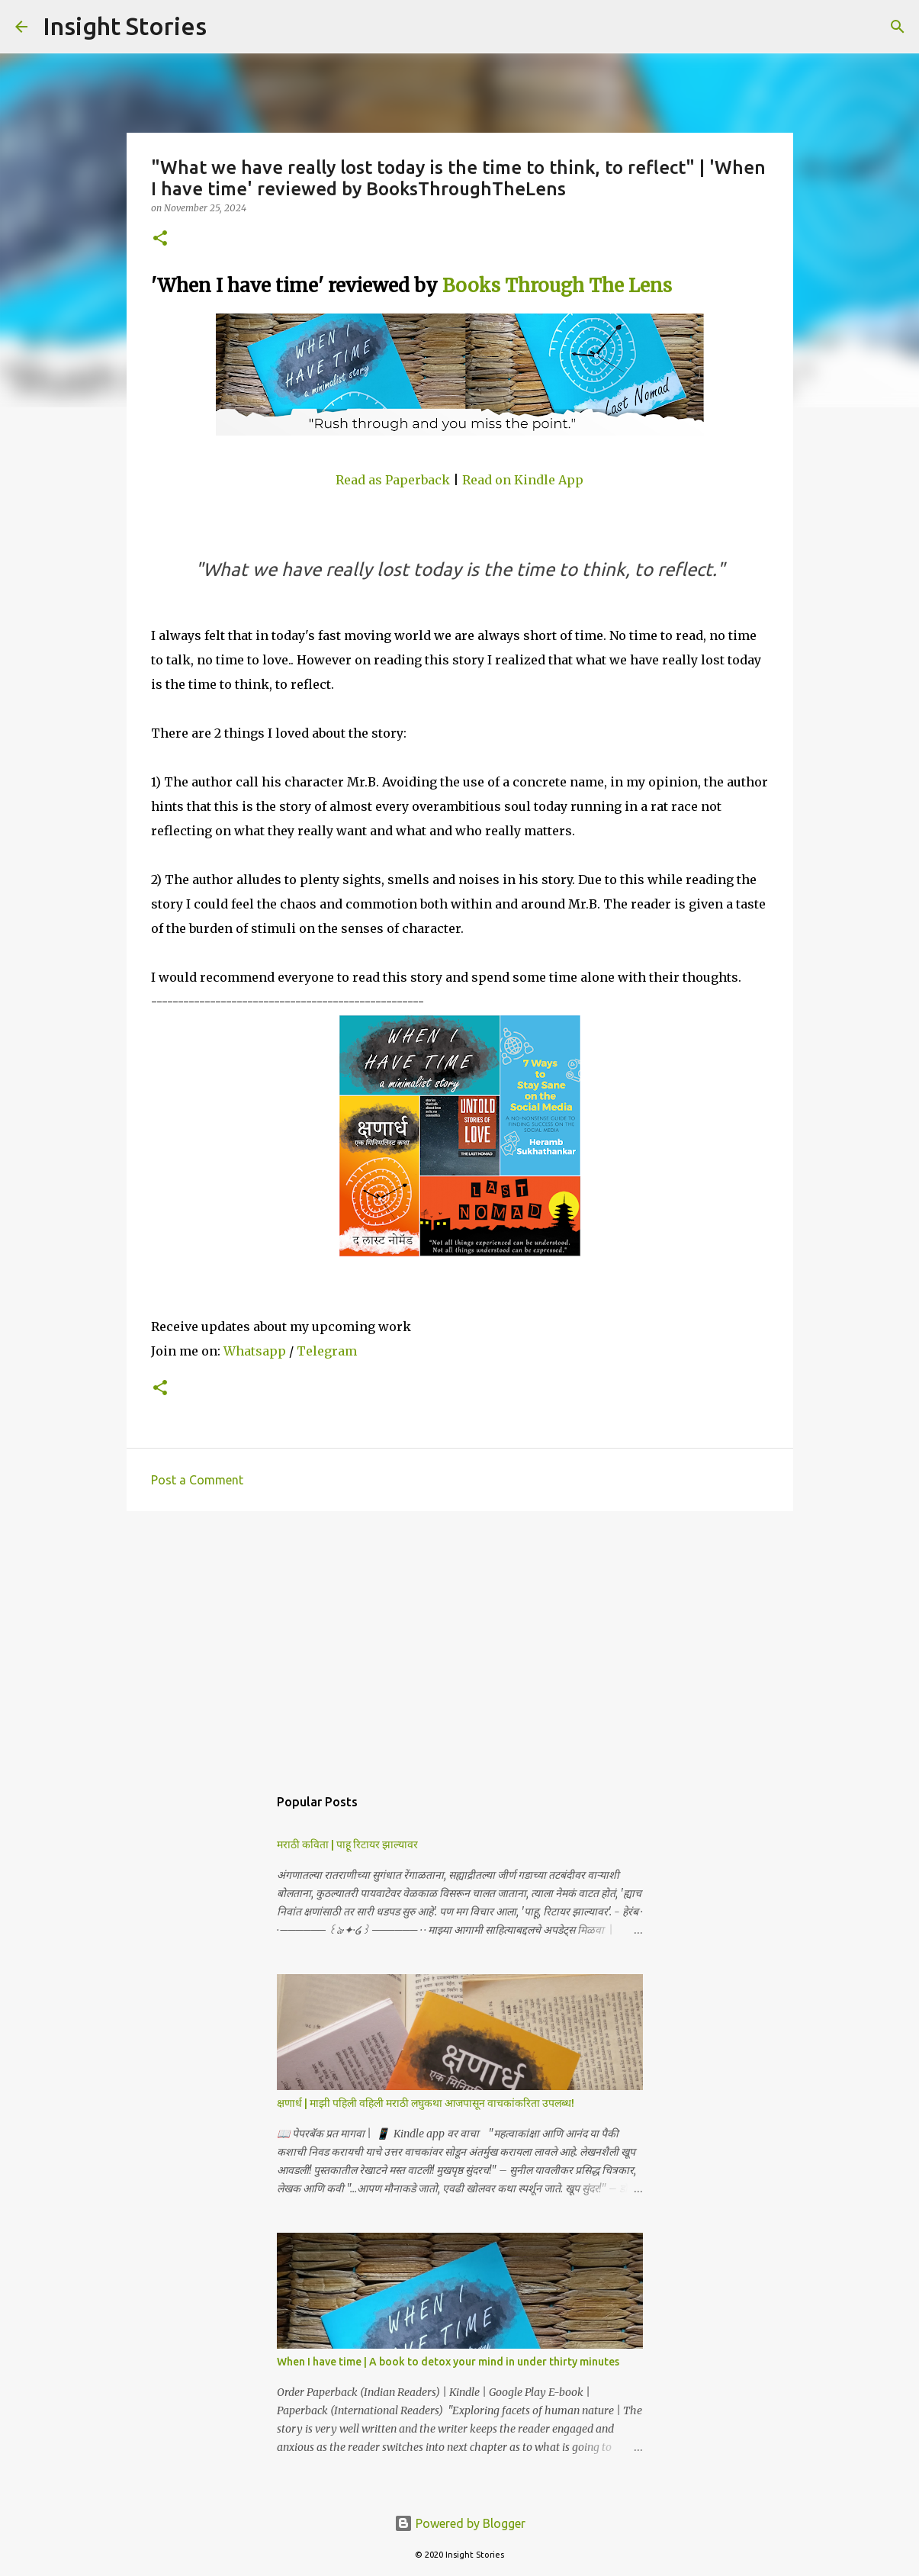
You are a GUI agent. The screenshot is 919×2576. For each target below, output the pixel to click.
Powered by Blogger (459, 2523)
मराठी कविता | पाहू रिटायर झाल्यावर (347, 1844)
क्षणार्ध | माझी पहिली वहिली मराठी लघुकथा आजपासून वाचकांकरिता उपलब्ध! (425, 2103)
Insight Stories (125, 26)
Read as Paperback (393, 479)
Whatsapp (254, 1351)
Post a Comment (197, 1480)
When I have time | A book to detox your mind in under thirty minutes (448, 2362)
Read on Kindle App (522, 479)
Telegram (327, 1351)
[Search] (228, 26)
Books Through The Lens (559, 285)
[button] (160, 239)
